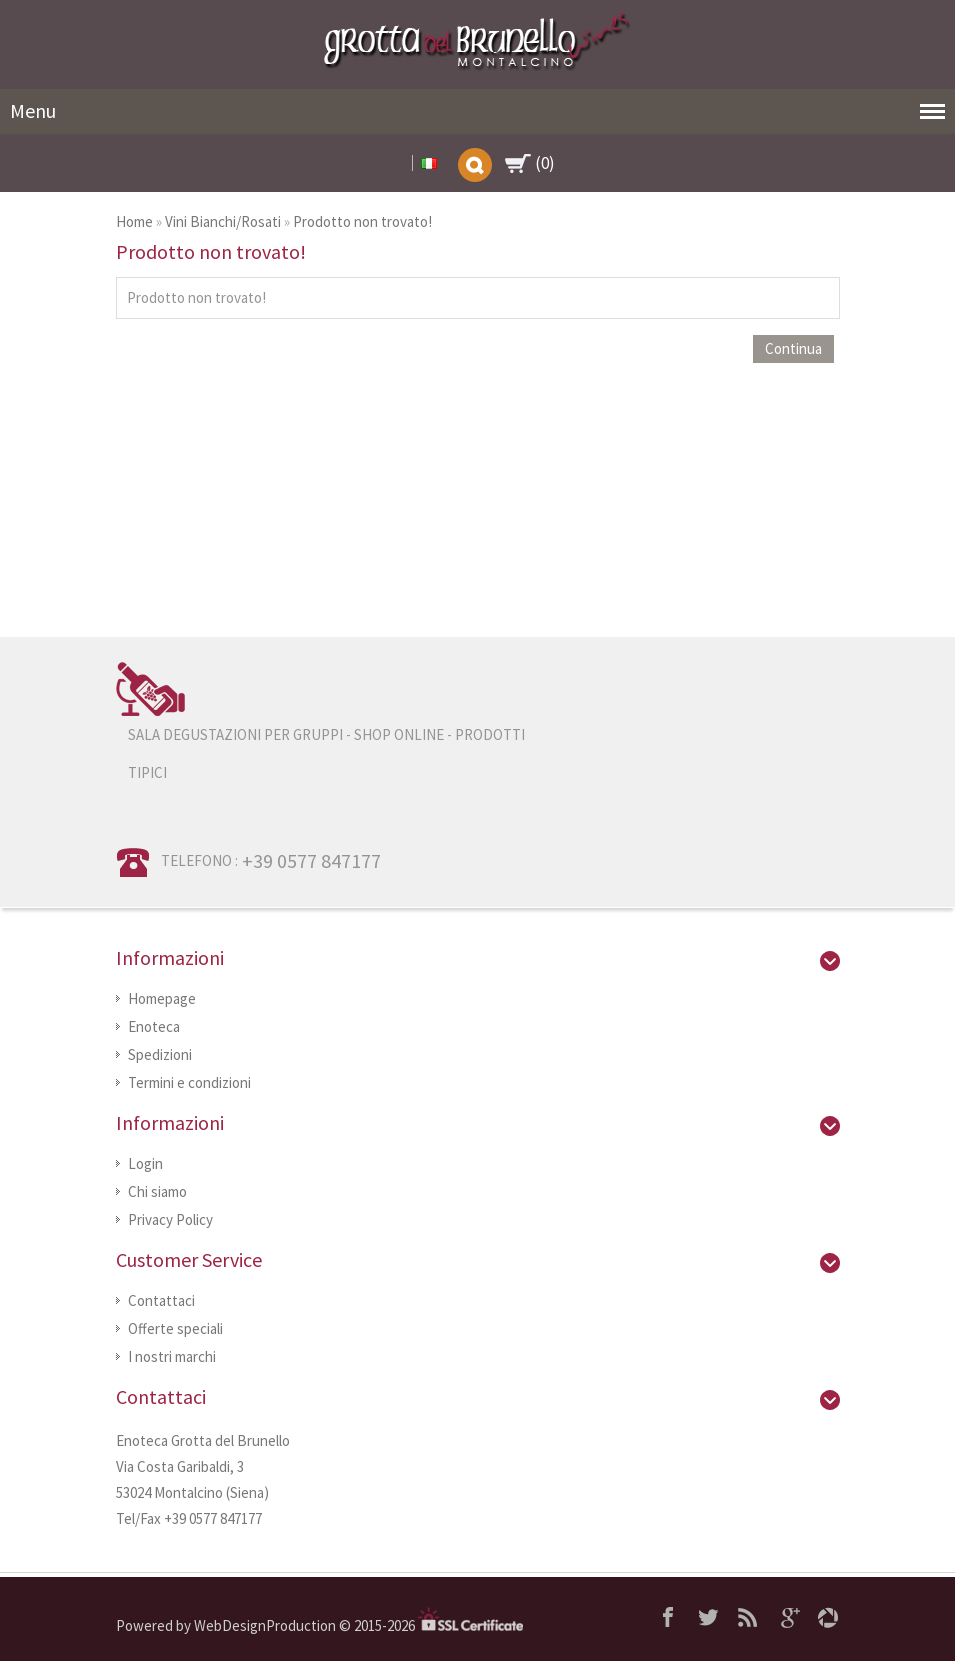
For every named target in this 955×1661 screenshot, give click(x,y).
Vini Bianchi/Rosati (223, 221)
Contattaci (161, 1300)
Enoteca (154, 1026)
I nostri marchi (172, 1356)
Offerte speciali (175, 1328)
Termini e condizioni (189, 1082)
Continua (793, 348)
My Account (400, 163)
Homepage (162, 998)
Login (145, 1163)
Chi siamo (157, 1191)
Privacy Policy (170, 1219)
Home (134, 221)
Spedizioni (160, 1054)
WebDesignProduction (266, 1625)
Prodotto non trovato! (362, 221)
